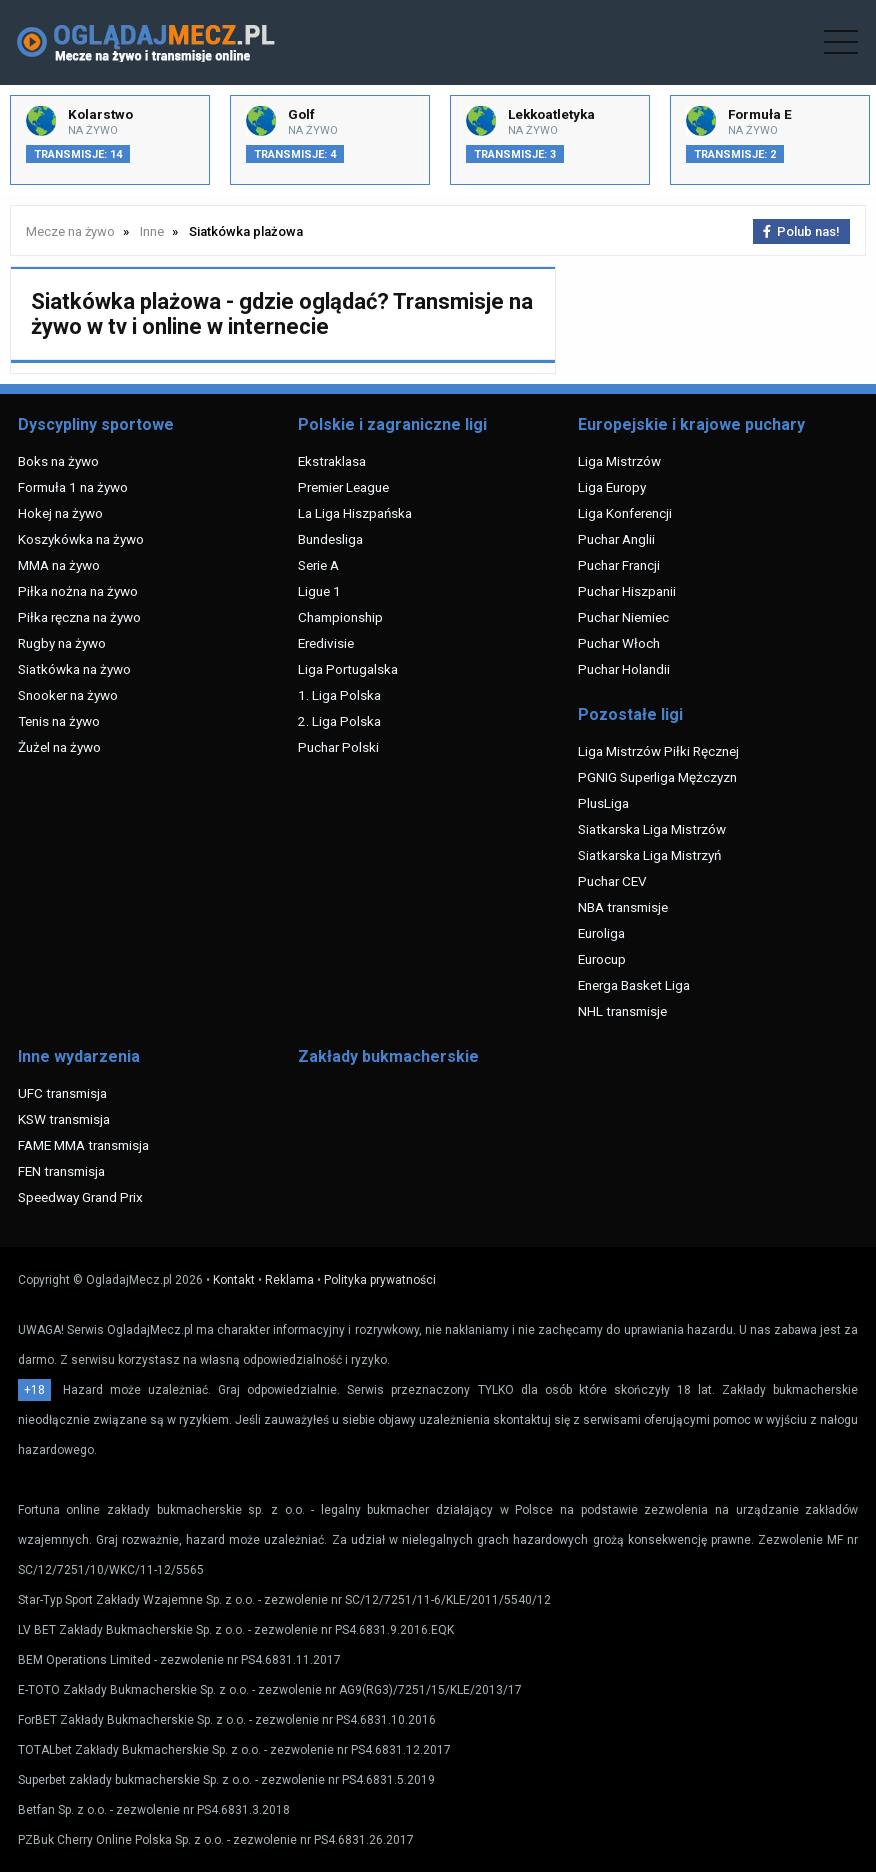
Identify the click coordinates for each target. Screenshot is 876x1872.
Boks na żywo (58, 461)
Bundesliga (330, 539)
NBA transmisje (623, 907)
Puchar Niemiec (623, 617)
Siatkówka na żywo (74, 669)
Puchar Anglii (616, 539)
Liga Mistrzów (619, 461)
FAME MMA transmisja (83, 1145)
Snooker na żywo (68, 695)
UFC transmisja (62, 1093)
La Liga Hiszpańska (355, 513)
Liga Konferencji (625, 513)
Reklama (289, 1280)
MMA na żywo (59, 565)
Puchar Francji (619, 565)
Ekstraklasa (332, 461)
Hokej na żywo (60, 513)
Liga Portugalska (348, 669)
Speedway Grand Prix (80, 1197)
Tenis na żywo (59, 721)
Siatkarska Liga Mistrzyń (649, 855)
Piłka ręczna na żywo (79, 617)
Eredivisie (326, 643)
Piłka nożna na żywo (78, 591)
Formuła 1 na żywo (73, 487)
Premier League (343, 487)
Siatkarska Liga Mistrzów (652, 829)
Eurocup (602, 959)
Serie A (318, 565)
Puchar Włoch (619, 643)
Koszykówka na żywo (81, 539)
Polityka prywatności (380, 1280)
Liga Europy (612, 487)
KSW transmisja (64, 1119)
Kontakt (234, 1280)
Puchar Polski (338, 747)
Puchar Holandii (624, 669)
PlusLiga (603, 803)
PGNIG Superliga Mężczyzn (657, 777)
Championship (340, 617)
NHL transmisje (622, 1011)
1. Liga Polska (339, 695)
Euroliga (601, 933)
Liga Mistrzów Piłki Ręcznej (658, 751)
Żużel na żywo (59, 747)
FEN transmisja (61, 1171)
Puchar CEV (612, 881)
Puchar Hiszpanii (627, 591)
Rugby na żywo (62, 643)
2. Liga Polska (339, 721)
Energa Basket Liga (634, 985)
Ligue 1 (319, 591)
